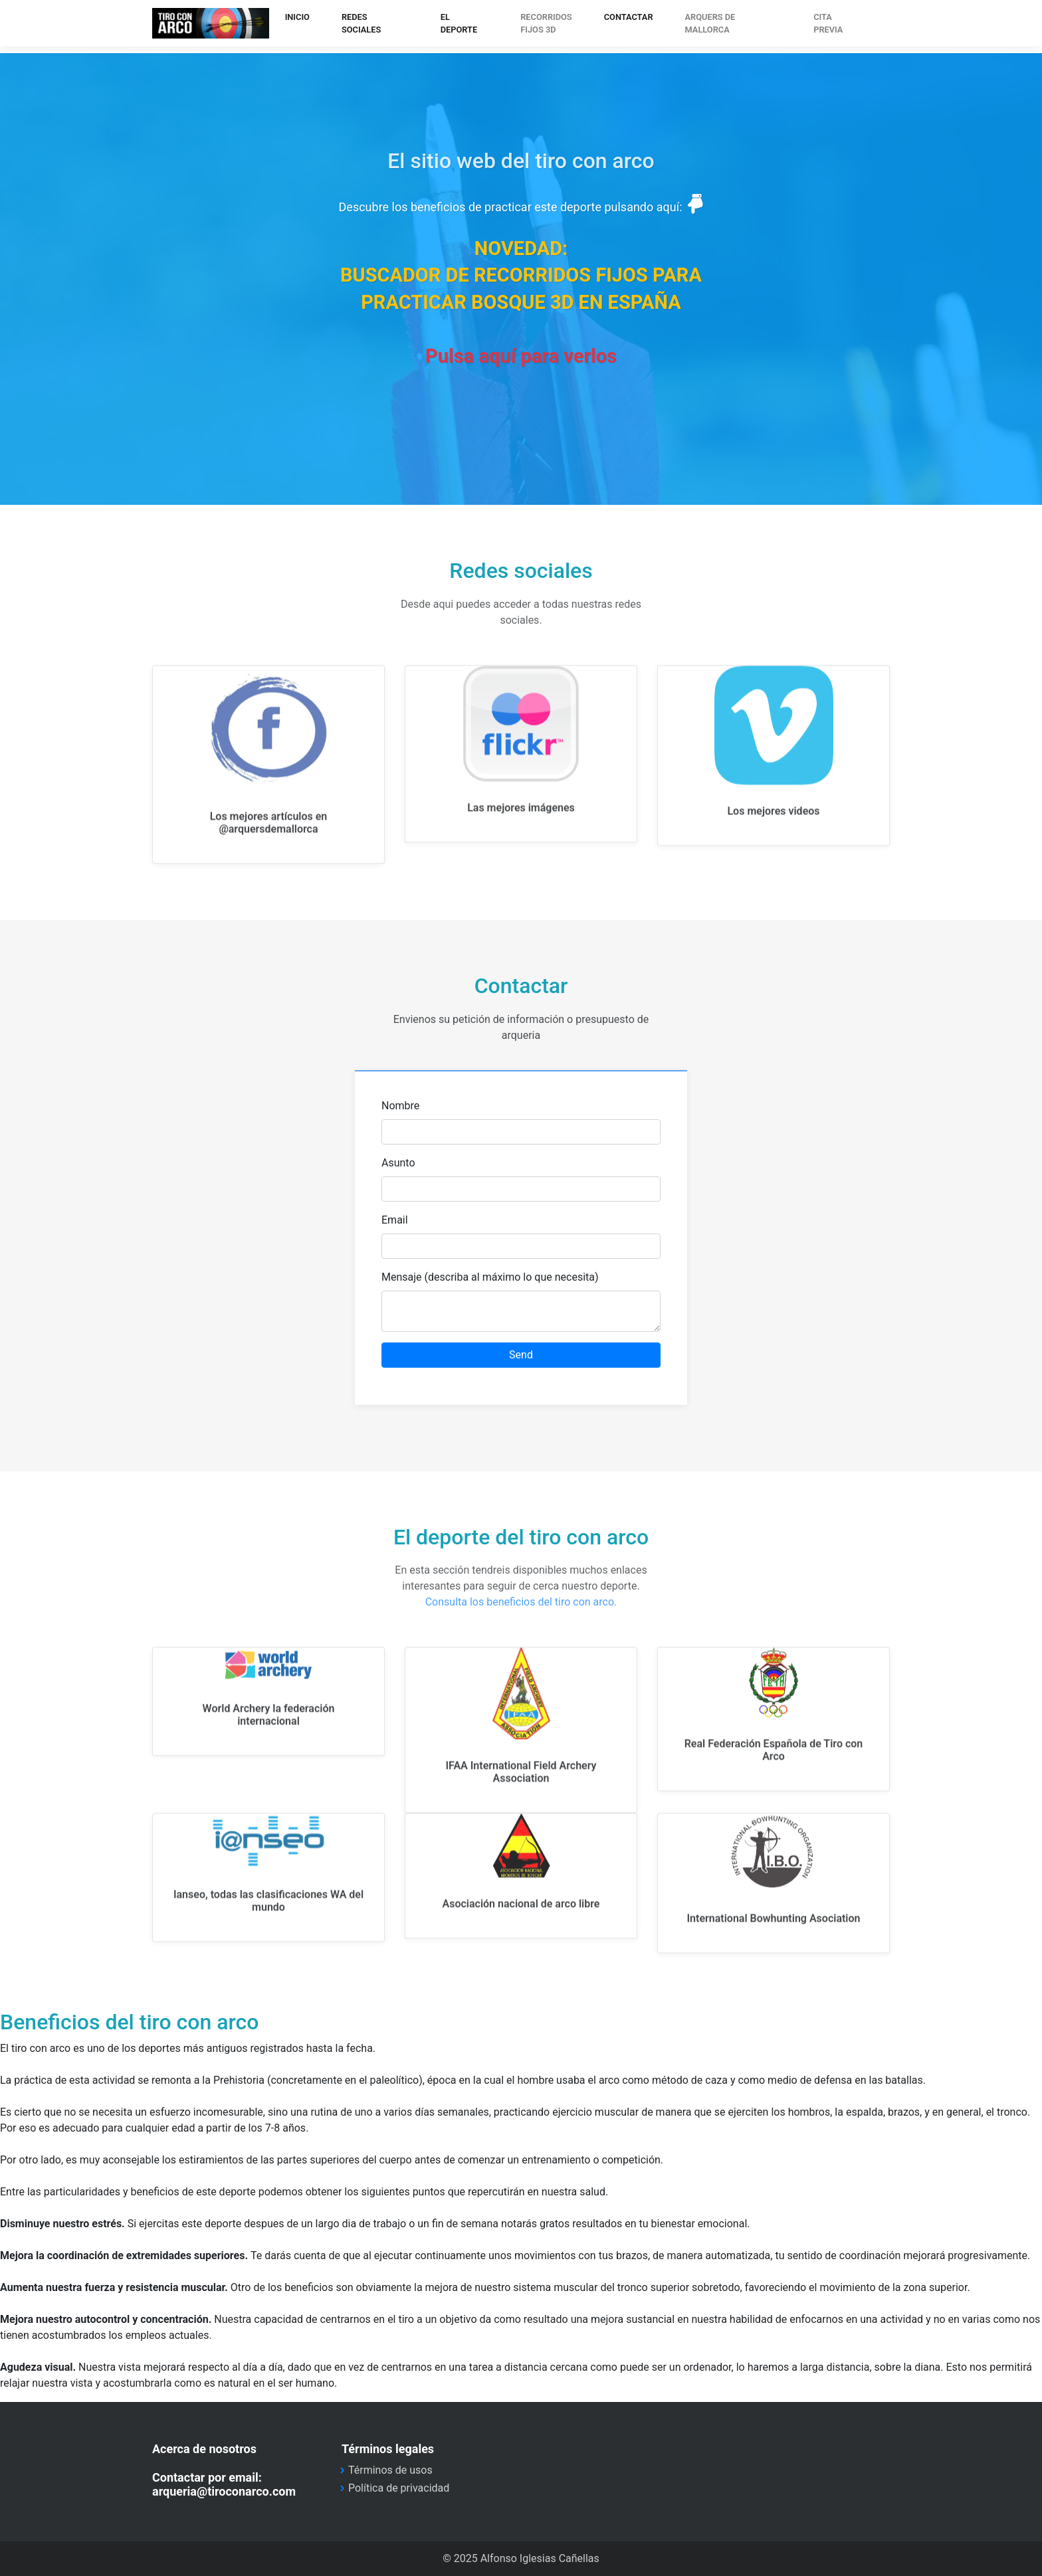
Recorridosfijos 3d (546, 23)
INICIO (297, 17)
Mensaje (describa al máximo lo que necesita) (490, 1277)
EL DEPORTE (459, 23)
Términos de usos (390, 2470)
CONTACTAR (628, 17)
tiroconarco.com (210, 23)
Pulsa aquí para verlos (521, 356)
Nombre (400, 1105)
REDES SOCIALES (361, 23)
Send (521, 1354)
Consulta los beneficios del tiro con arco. (521, 1602)
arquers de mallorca (710, 23)
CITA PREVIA (828, 23)
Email (394, 1220)
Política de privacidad (398, 2488)
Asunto (398, 1162)
